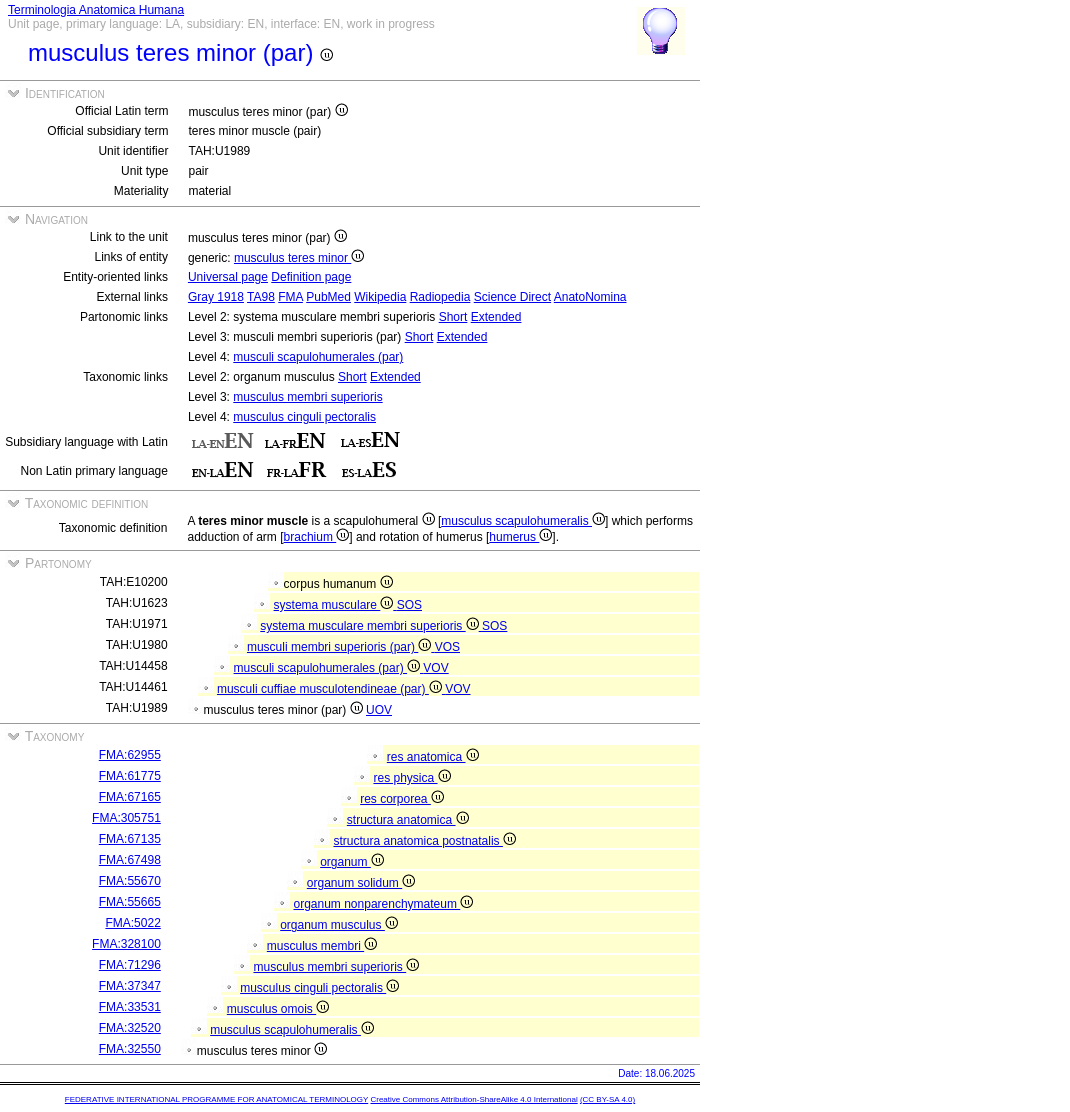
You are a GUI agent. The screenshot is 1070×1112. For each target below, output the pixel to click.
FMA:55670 (130, 881)
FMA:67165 (130, 797)
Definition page (311, 277)
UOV (379, 710)
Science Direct (512, 297)
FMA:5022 (132, 923)
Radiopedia (440, 297)
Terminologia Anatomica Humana (96, 10)
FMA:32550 (130, 1049)
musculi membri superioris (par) (341, 647)
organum (352, 862)
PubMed (328, 297)
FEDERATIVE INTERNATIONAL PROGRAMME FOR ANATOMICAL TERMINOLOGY (216, 1099)
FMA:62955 (130, 755)
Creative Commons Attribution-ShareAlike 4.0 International (473, 1099)
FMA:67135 (130, 839)
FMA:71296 (130, 965)
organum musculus (339, 925)
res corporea (402, 799)
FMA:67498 (130, 860)
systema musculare (335, 605)
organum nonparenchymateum (383, 904)
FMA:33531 (130, 1007)
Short (453, 317)
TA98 (261, 297)
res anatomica (433, 757)
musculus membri (322, 946)
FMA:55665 (130, 902)
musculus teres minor (299, 258)
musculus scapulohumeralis (523, 521)
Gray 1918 (216, 297)
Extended (496, 317)
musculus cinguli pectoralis (304, 417)
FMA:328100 (126, 944)
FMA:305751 (126, 818)
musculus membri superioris (307, 397)
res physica (411, 778)
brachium (317, 537)
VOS (447, 647)
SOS (409, 605)
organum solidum (361, 883)
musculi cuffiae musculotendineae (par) (331, 689)
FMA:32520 (130, 1028)
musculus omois (278, 1009)
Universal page (228, 277)
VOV (435, 668)
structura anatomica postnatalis (424, 841)
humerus (520, 537)
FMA (290, 297)
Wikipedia (380, 297)
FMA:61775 (130, 776)
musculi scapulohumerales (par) (318, 357)
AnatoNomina (590, 297)
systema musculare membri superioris (371, 626)
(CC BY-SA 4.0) (607, 1099)
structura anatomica (408, 820)
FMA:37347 (130, 986)
